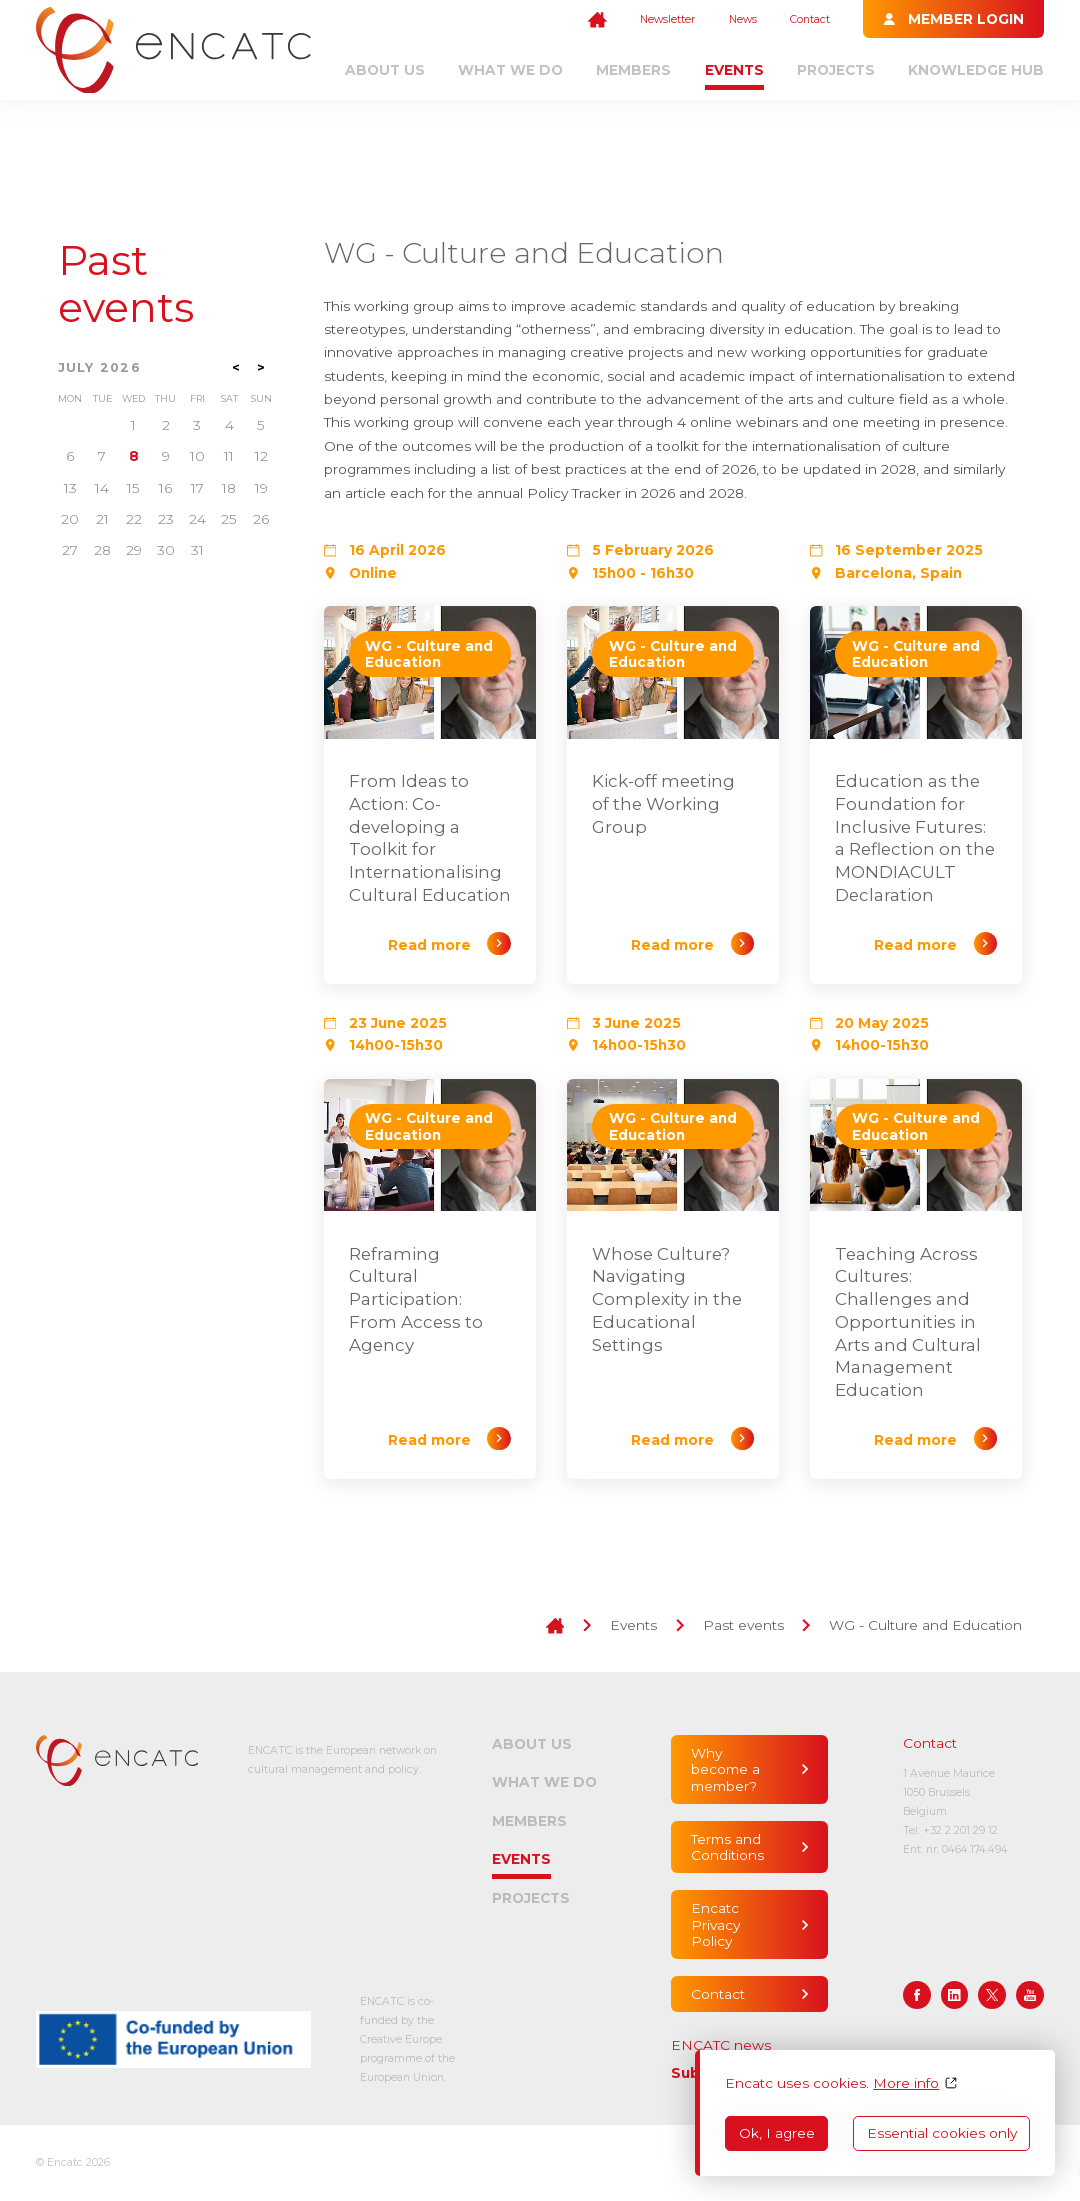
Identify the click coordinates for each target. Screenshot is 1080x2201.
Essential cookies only (942, 2133)
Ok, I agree (777, 2133)
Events (734, 70)
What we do (510, 70)
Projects (836, 70)
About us (385, 70)
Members (633, 70)
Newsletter (667, 19)
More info (906, 2083)
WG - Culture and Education (925, 1625)
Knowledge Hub (976, 70)
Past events (126, 284)
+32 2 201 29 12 (960, 1830)
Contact (810, 19)
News (743, 19)
